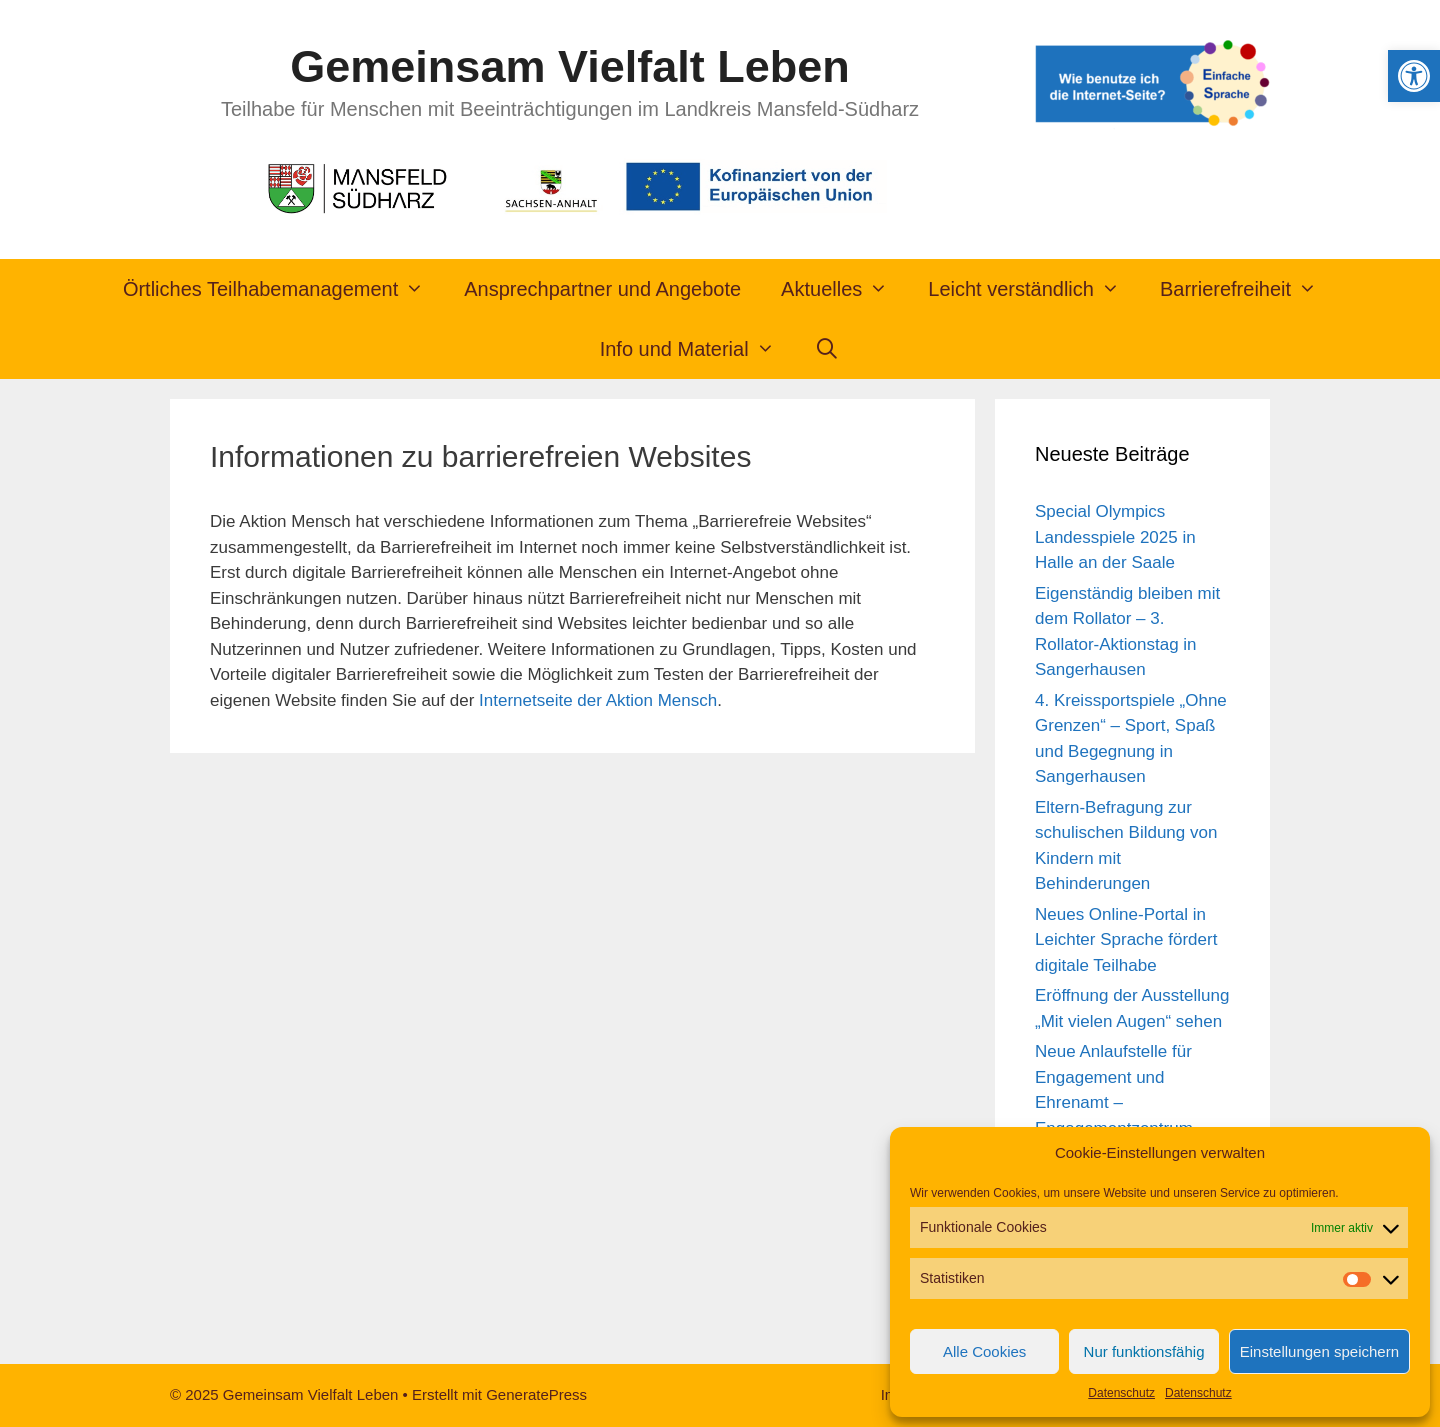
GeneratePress (536, 1394)
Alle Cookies (984, 1351)
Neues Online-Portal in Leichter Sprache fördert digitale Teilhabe (1126, 940)
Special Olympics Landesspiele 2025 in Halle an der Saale (1115, 537)
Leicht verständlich (1034, 289)
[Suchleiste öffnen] (828, 349)
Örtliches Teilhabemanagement (283, 289)
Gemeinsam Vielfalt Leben (569, 66)
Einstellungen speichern (1319, 1351)
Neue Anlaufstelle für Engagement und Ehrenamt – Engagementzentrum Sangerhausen (1114, 1102)
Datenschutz (1121, 1393)
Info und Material (697, 349)
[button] (1414, 76)
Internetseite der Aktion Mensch (598, 700)
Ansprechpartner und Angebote (602, 289)
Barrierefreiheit (1248, 289)
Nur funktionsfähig (1144, 1351)
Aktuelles (844, 289)
